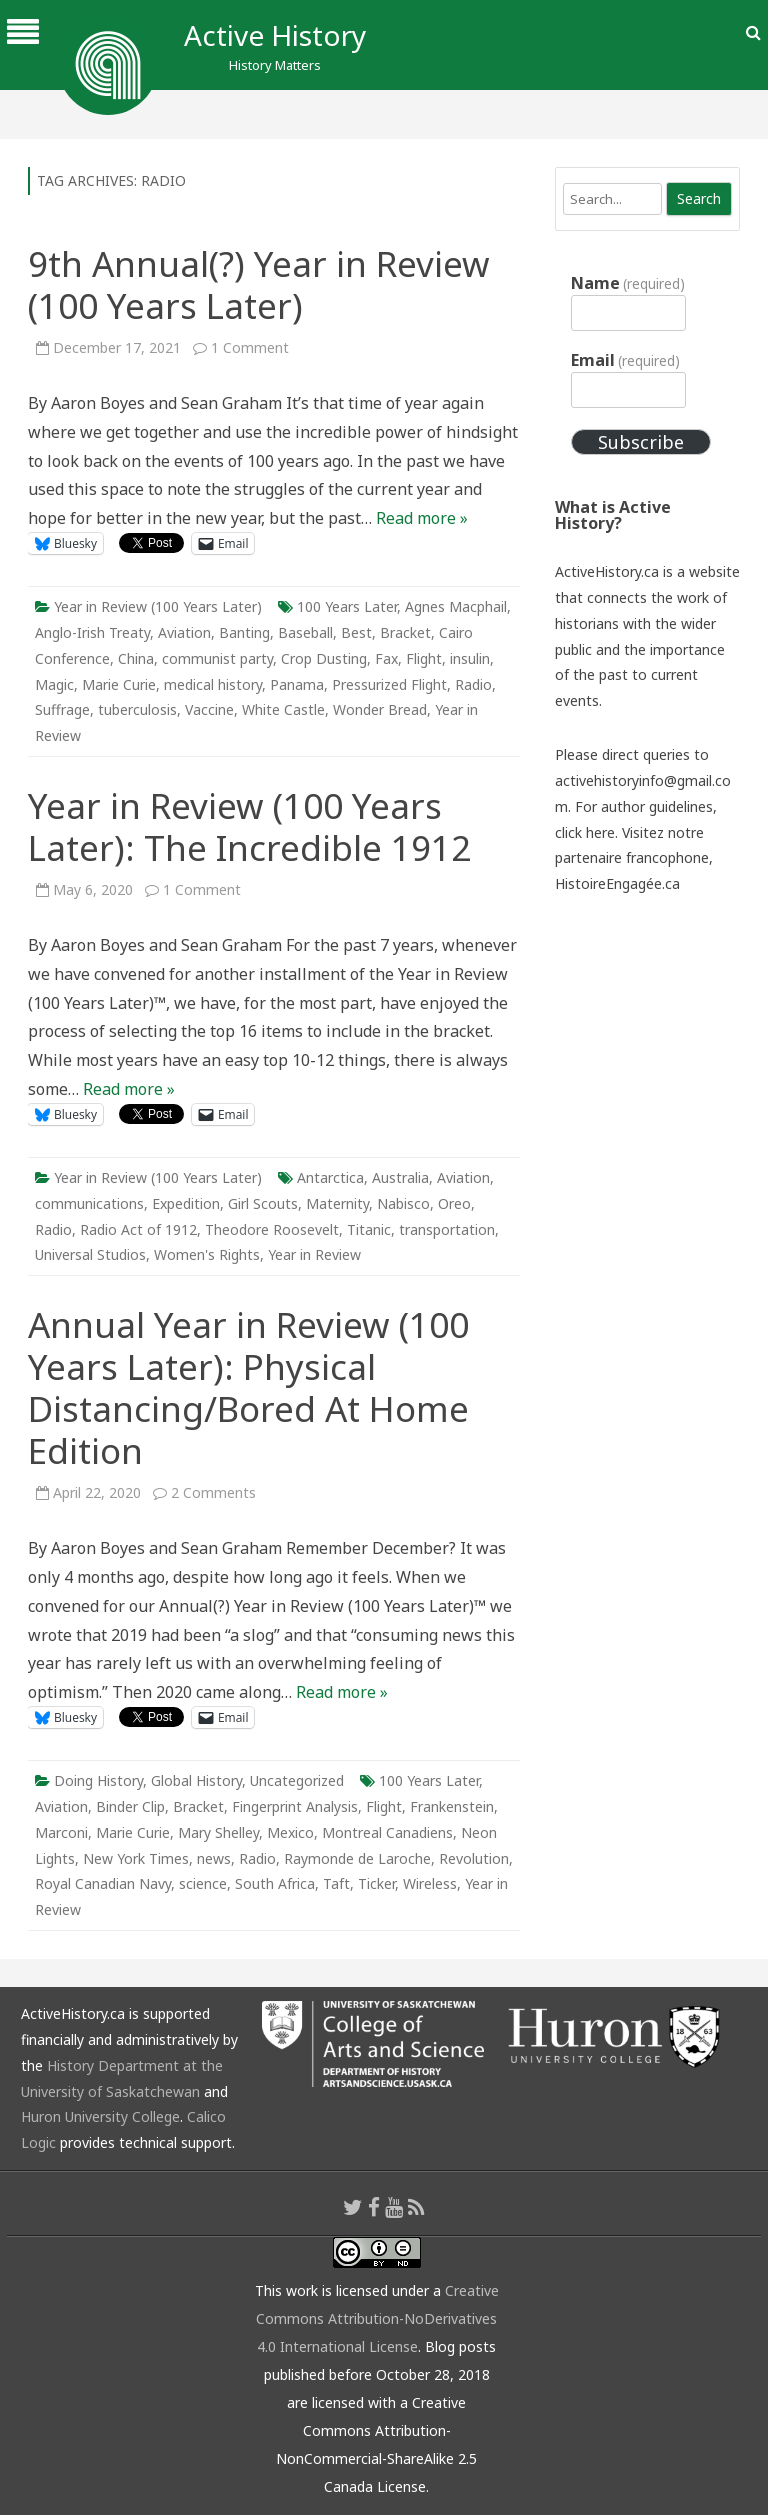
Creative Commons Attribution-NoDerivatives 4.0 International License (377, 2318)
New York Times (136, 1858)
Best (356, 632)
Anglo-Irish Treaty (92, 632)
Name (628, 283)
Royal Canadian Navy (103, 1883)
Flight (424, 658)
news (214, 1858)
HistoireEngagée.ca (617, 883)
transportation (447, 1229)
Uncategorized (297, 1780)
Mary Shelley (218, 1832)
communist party (217, 658)
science (203, 1883)
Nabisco (403, 1203)
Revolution (474, 1858)
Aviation (184, 632)
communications (89, 1203)
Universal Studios (90, 1254)
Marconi (61, 1832)
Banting (244, 632)
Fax (386, 658)
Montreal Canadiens (387, 1832)
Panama (297, 684)
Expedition (186, 1203)
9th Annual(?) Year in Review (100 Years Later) (259, 284)
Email (625, 360)
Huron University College (100, 2116)
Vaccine (209, 709)
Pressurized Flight (389, 684)
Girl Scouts (263, 1203)
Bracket (405, 632)
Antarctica (330, 1177)
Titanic (369, 1229)
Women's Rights (207, 1254)
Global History (196, 1780)
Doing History (98, 1780)
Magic (54, 684)
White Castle (283, 709)
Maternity (337, 1203)
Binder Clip (130, 1806)
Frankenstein (452, 1806)
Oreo (454, 1203)
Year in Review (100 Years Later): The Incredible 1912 (249, 826)
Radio (473, 684)
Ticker (376, 1883)
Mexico (290, 1832)
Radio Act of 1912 (138, 1229)
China (136, 658)
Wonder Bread (380, 709)
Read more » (422, 518)
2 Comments (213, 1492)
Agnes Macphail (456, 606)
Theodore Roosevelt (272, 1229)
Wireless (430, 1883)
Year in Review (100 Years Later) (158, 606)
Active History (275, 35)
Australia (400, 1177)
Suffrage (62, 709)
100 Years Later (347, 606)
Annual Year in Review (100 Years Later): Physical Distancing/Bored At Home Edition (248, 1387)
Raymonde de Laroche (357, 1858)
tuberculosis (137, 709)
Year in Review (314, 1254)
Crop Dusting (324, 658)
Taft (336, 1883)
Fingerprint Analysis (295, 1806)
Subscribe (641, 442)
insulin (470, 658)
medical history (213, 684)
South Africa (275, 1883)
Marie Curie (119, 684)
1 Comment (250, 347)
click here (585, 832)
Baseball (305, 632)
